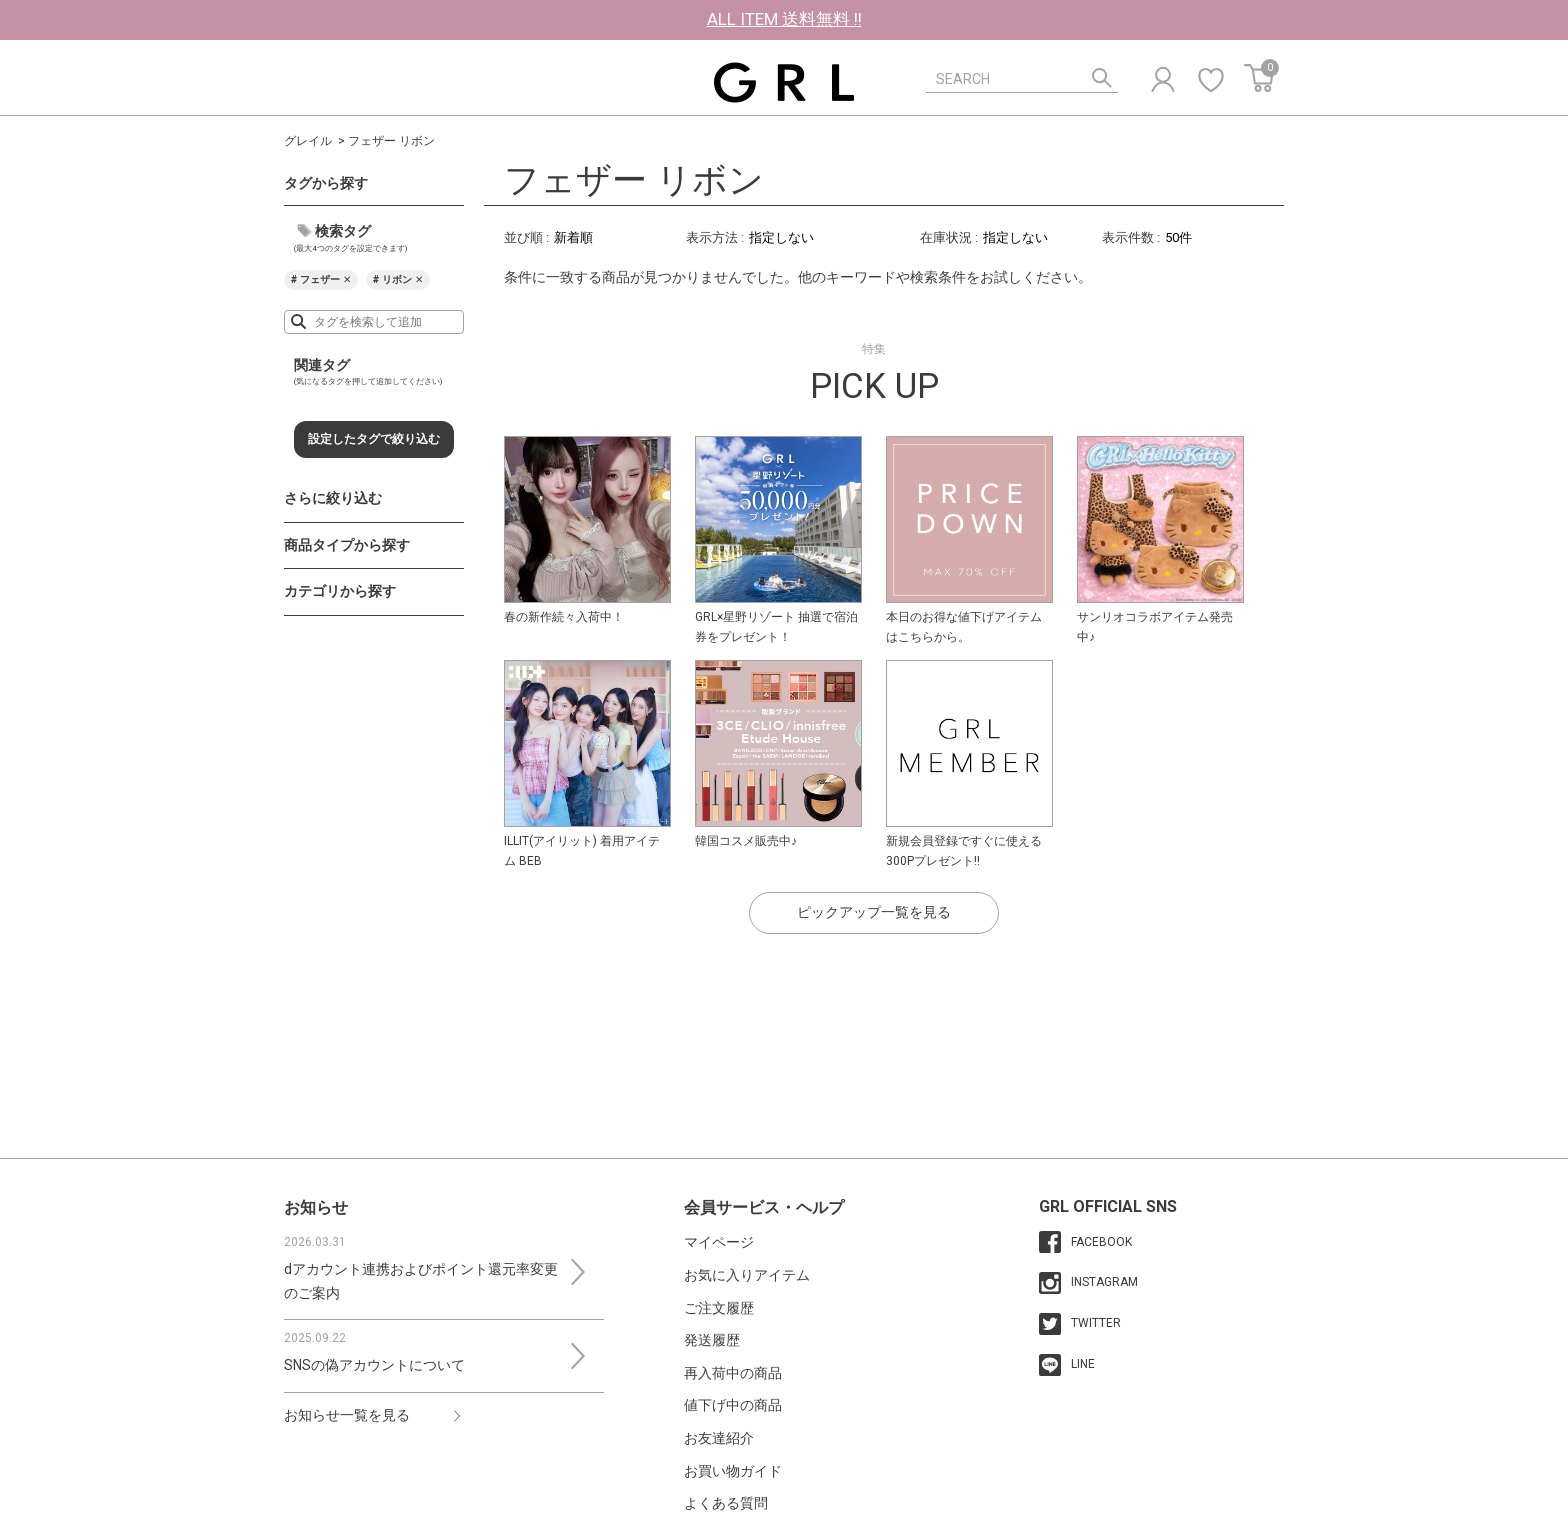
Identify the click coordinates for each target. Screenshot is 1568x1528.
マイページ (719, 1242)
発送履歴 (712, 1340)
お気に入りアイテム (747, 1275)
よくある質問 (726, 1503)
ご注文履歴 (719, 1308)
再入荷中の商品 (733, 1373)
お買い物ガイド (733, 1471)
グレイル (308, 141)
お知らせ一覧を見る (347, 1415)
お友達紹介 (719, 1438)
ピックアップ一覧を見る (874, 912)
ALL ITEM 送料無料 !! (784, 19)
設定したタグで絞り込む (374, 439)
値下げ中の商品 (733, 1405)
